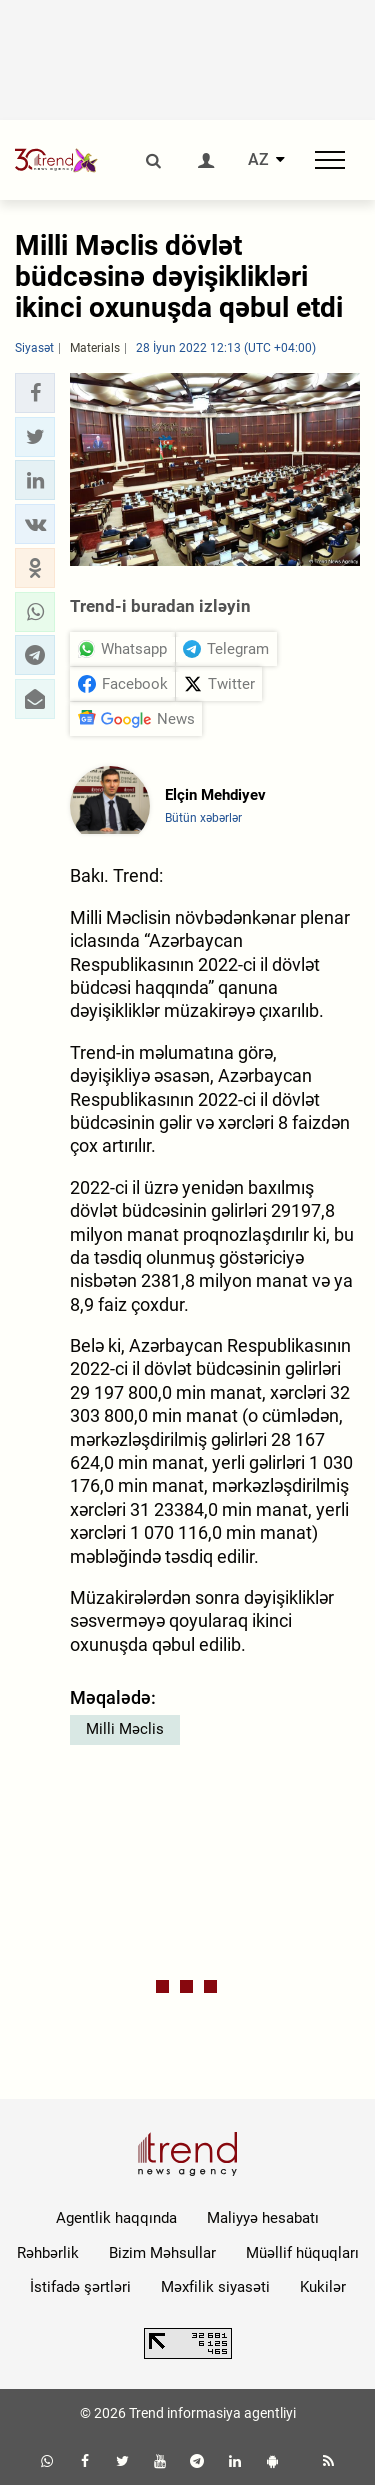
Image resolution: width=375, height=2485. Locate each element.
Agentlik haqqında (116, 2218)
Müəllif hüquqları (302, 2253)
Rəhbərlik (48, 2253)
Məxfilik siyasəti (215, 2287)
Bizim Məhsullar (162, 2253)
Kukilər (323, 2287)
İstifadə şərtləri (80, 2287)
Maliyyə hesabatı (263, 2218)
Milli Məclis (125, 1729)
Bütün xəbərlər (203, 818)
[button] (35, 393)
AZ (258, 160)
